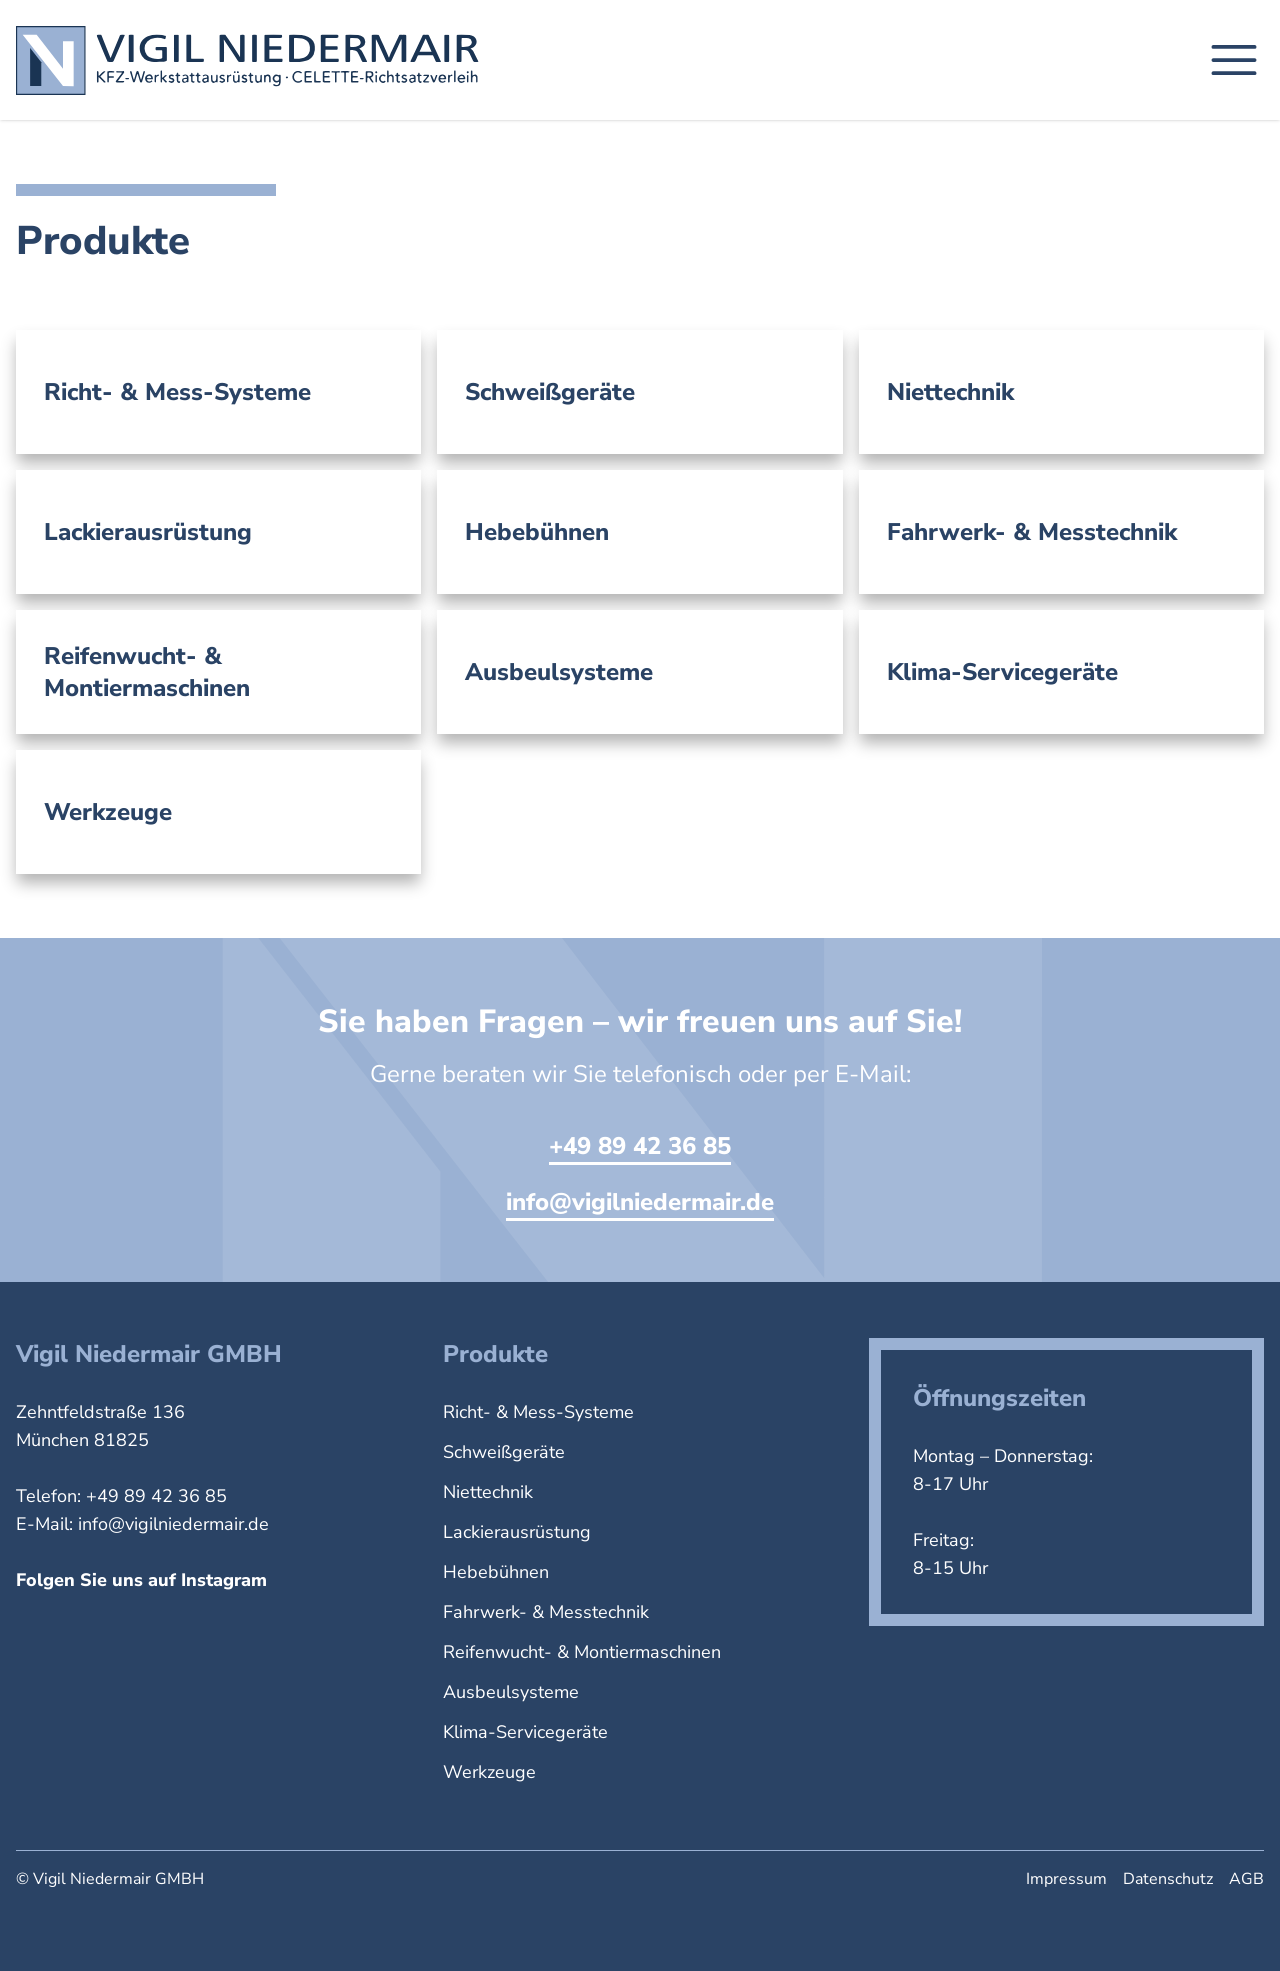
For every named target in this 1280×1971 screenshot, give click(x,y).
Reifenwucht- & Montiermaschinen (582, 1652)
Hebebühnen (496, 1572)
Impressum (1066, 1879)
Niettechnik (488, 1492)
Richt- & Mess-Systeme (538, 1412)
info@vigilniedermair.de (640, 1202)
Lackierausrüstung (517, 1532)
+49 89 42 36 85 (640, 1146)
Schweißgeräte (504, 1452)
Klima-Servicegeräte (525, 1732)
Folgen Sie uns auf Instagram (141, 1580)
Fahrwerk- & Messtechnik (546, 1612)
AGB (1246, 1879)
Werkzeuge (489, 1772)
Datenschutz (1168, 1879)
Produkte (495, 1354)
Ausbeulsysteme (511, 1692)
